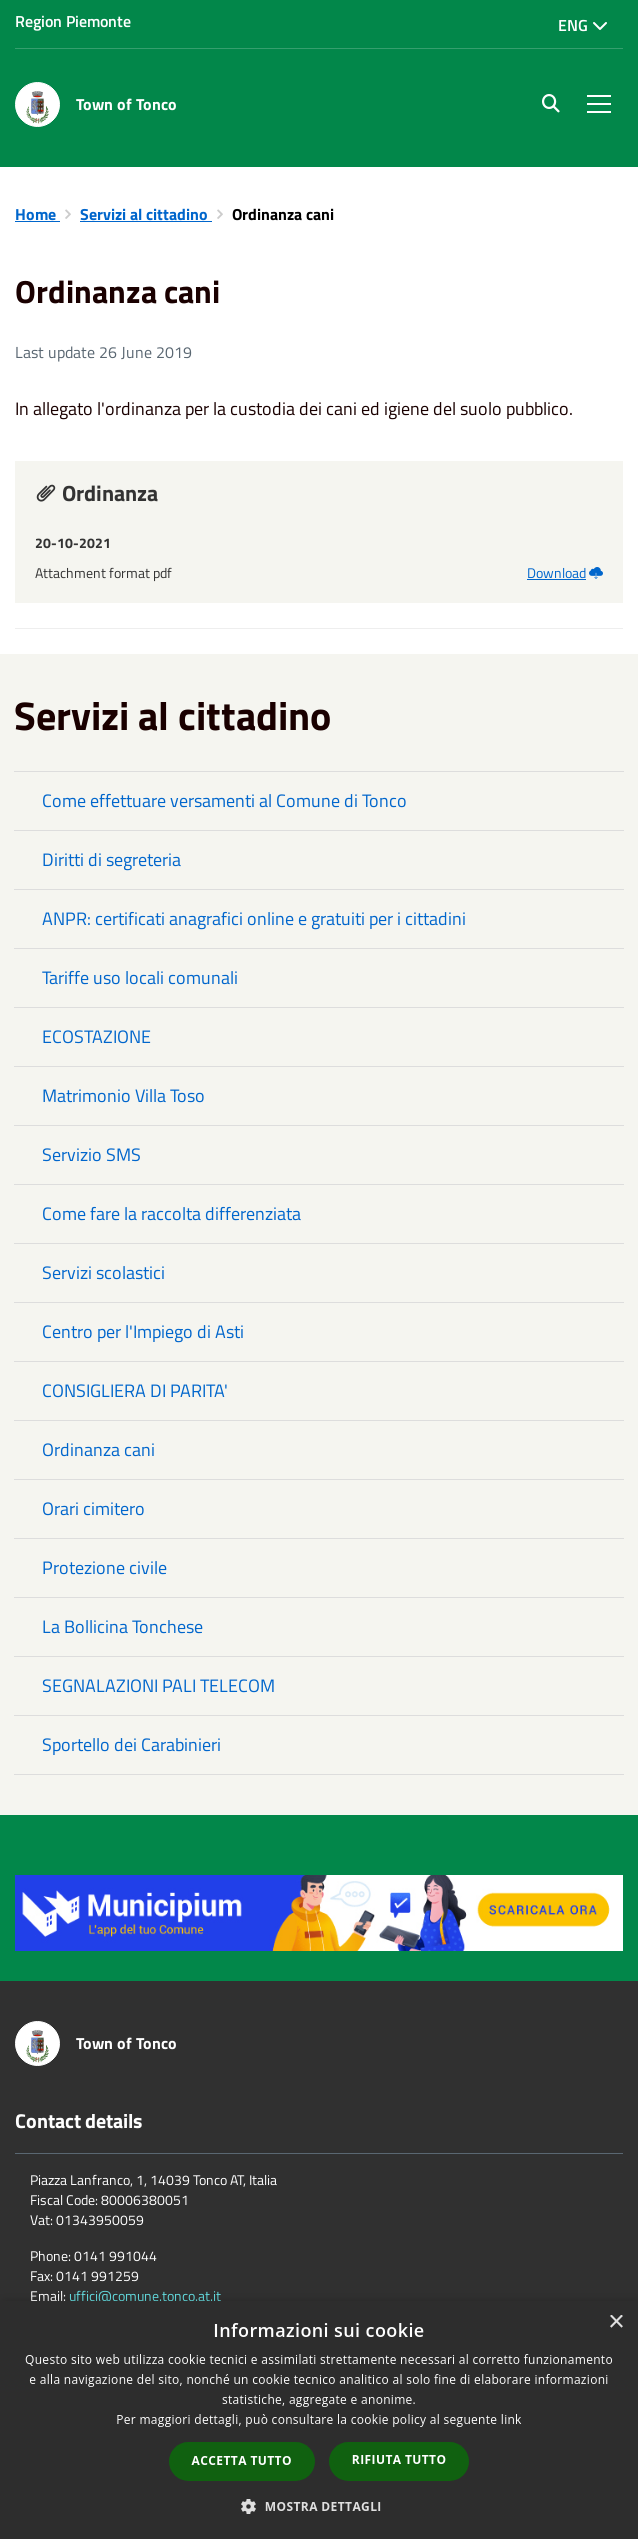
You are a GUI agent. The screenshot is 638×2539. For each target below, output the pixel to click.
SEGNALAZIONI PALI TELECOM (158, 1685)
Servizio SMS (91, 1154)
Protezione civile (104, 1567)
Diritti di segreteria (111, 859)
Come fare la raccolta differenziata (171, 1213)
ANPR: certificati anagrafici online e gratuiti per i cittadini (254, 918)
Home (37, 214)
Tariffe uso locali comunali (140, 977)
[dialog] (319, 2420)
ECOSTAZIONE (96, 1036)
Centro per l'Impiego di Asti (143, 1331)
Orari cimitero (93, 1508)
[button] (319, 2505)
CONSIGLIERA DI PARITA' (135, 1390)
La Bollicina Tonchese (122, 1626)
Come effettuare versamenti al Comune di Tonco (224, 800)
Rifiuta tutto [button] (399, 2459)
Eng (583, 25)
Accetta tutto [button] (242, 2460)
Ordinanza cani (98, 1449)
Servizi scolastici (103, 1272)
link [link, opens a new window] (511, 2419)
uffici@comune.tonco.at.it (145, 2295)
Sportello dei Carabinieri (131, 1744)
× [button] (615, 2322)
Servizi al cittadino (146, 214)
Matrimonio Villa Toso (123, 1095)
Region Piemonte (73, 21)
